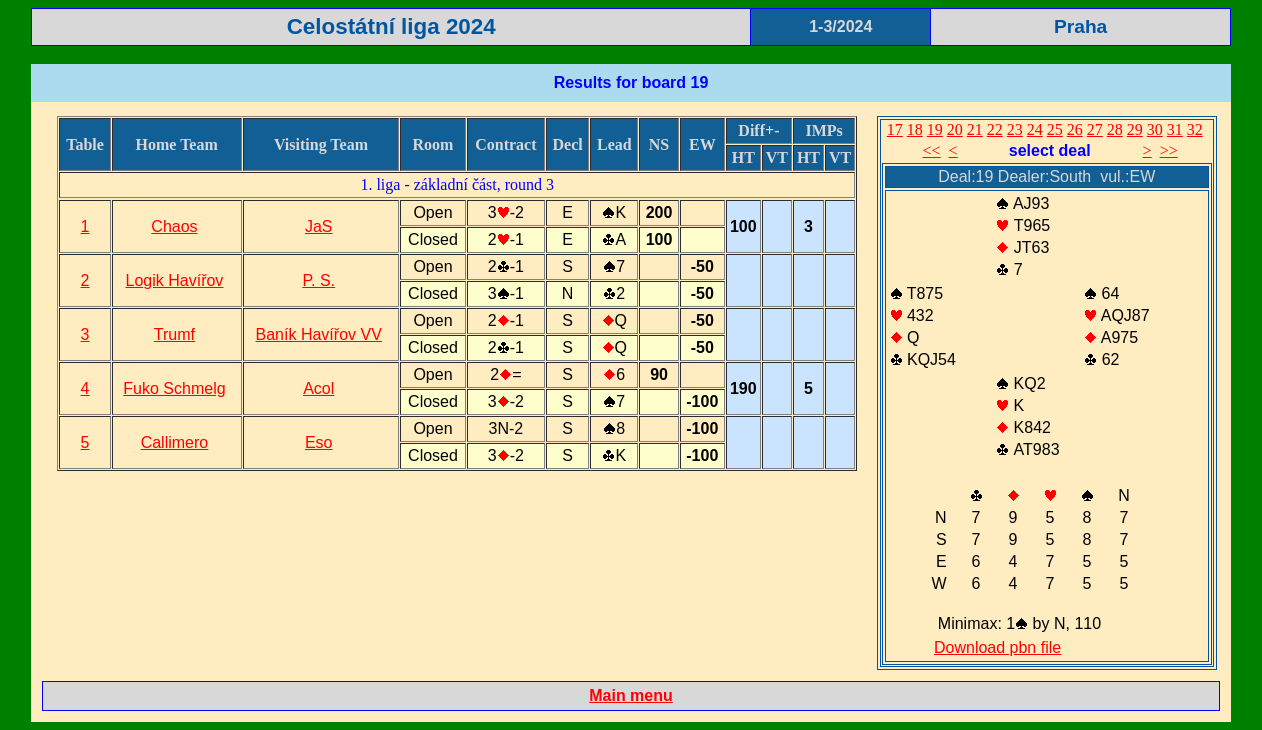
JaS (319, 226)
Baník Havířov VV (319, 334)
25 (1055, 129)
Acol (318, 388)
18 (915, 129)
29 (1135, 129)
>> (1169, 150)
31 (1175, 129)
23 (1015, 129)
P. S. (318, 280)
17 (895, 129)
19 (935, 129)
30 (1155, 129)
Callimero (175, 442)
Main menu (631, 695)
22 (995, 129)
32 (1195, 129)
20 (955, 129)
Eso (319, 442)
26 (1075, 129)
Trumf (174, 334)
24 (1035, 129)
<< (932, 150)
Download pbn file (997, 647)
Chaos (174, 226)
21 (975, 129)
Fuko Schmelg (174, 388)
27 (1095, 129)
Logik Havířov (175, 280)
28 (1115, 129)
